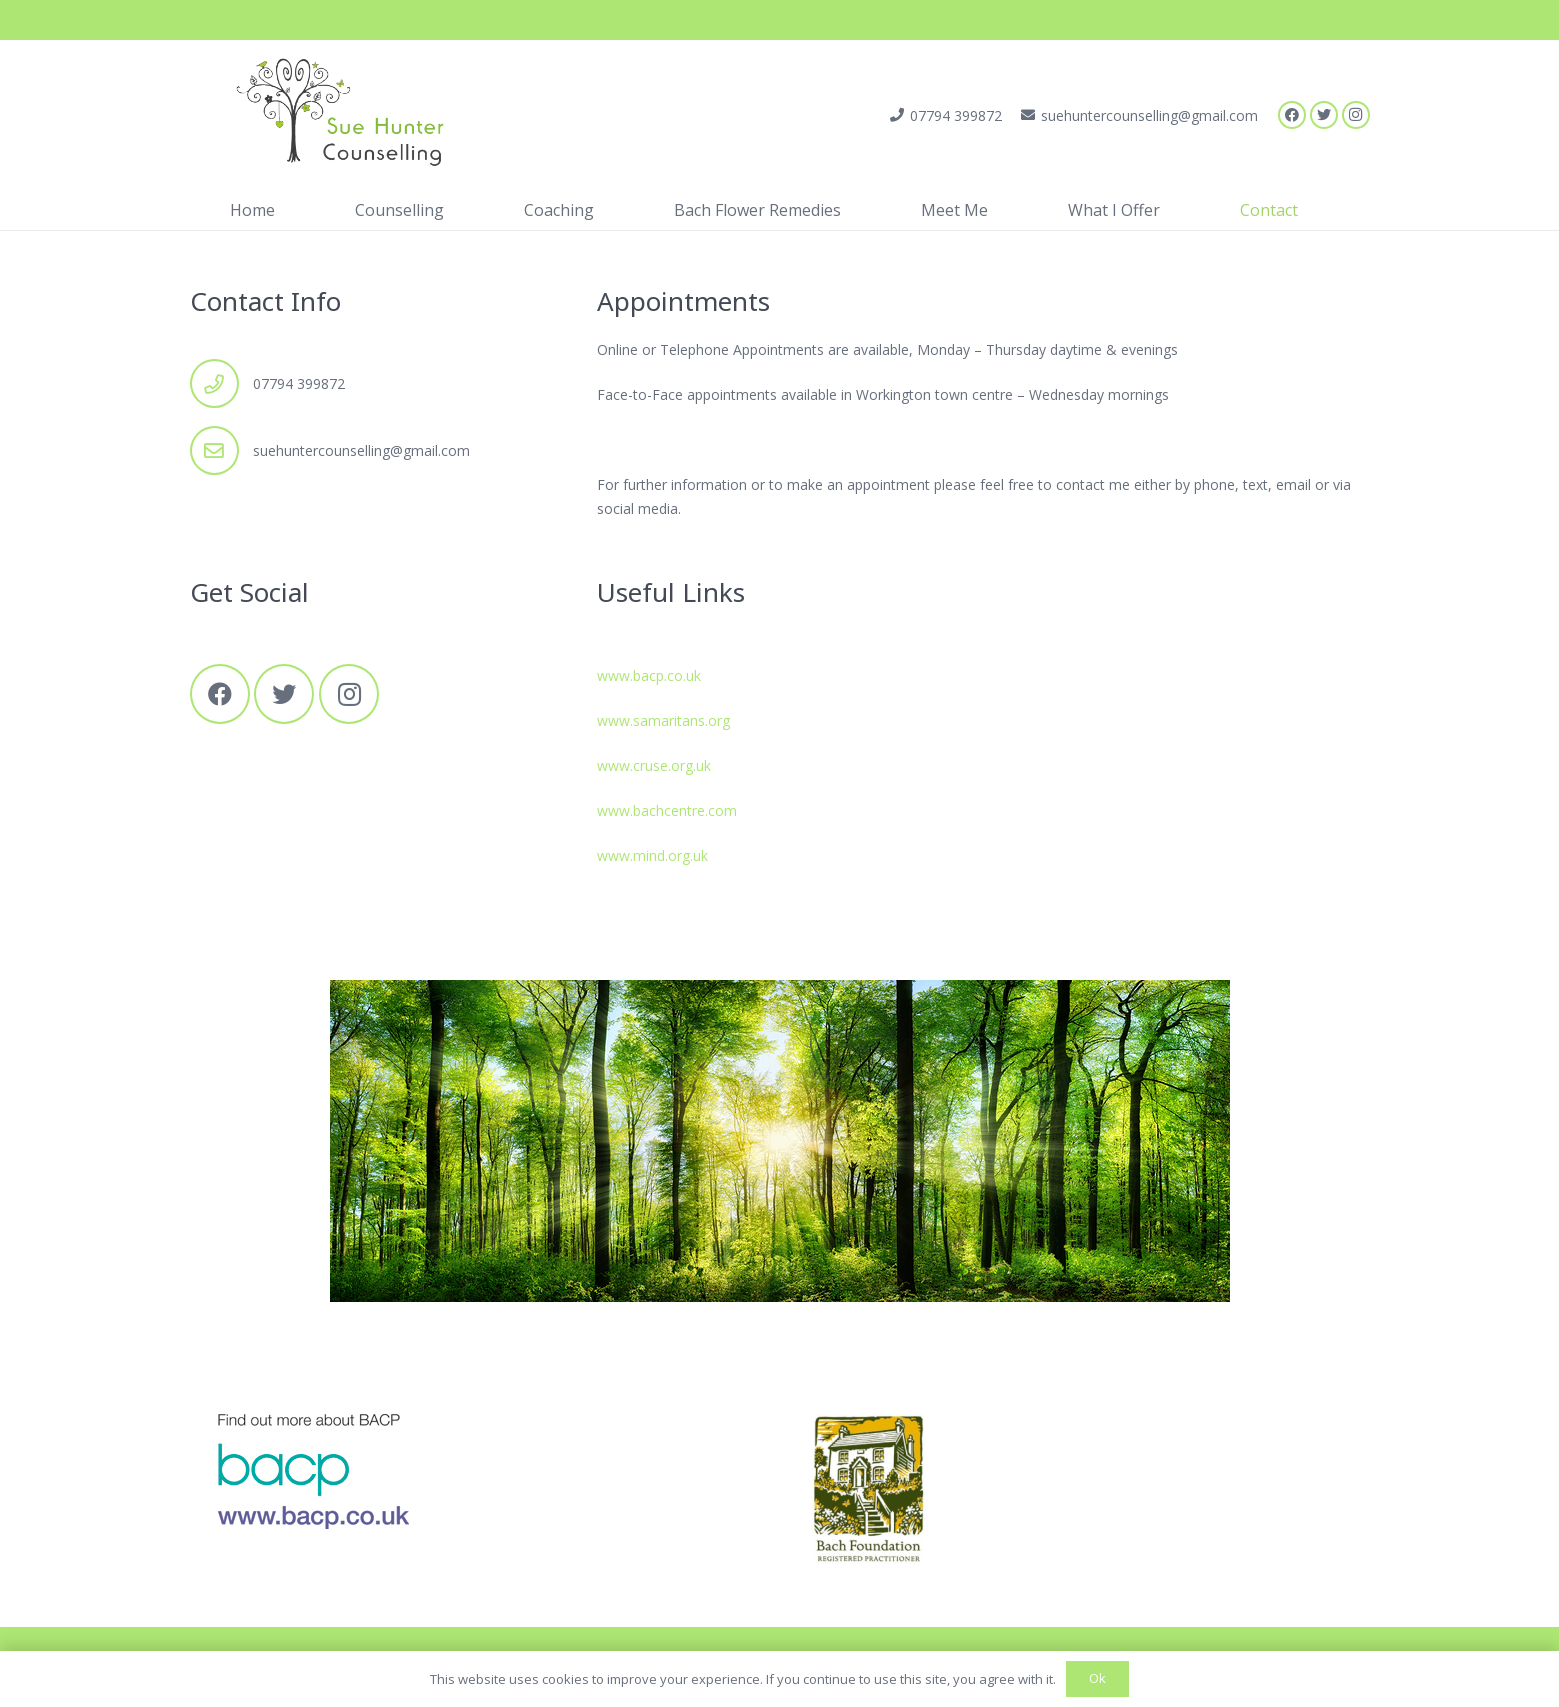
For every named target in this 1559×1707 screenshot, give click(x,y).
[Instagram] (1356, 115)
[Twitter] (1324, 115)
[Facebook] (1292, 115)
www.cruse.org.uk (654, 765)
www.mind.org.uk (652, 855)
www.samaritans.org (663, 720)
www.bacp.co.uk (649, 675)
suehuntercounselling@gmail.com (361, 450)
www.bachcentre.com (667, 810)
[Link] (330, 115)
